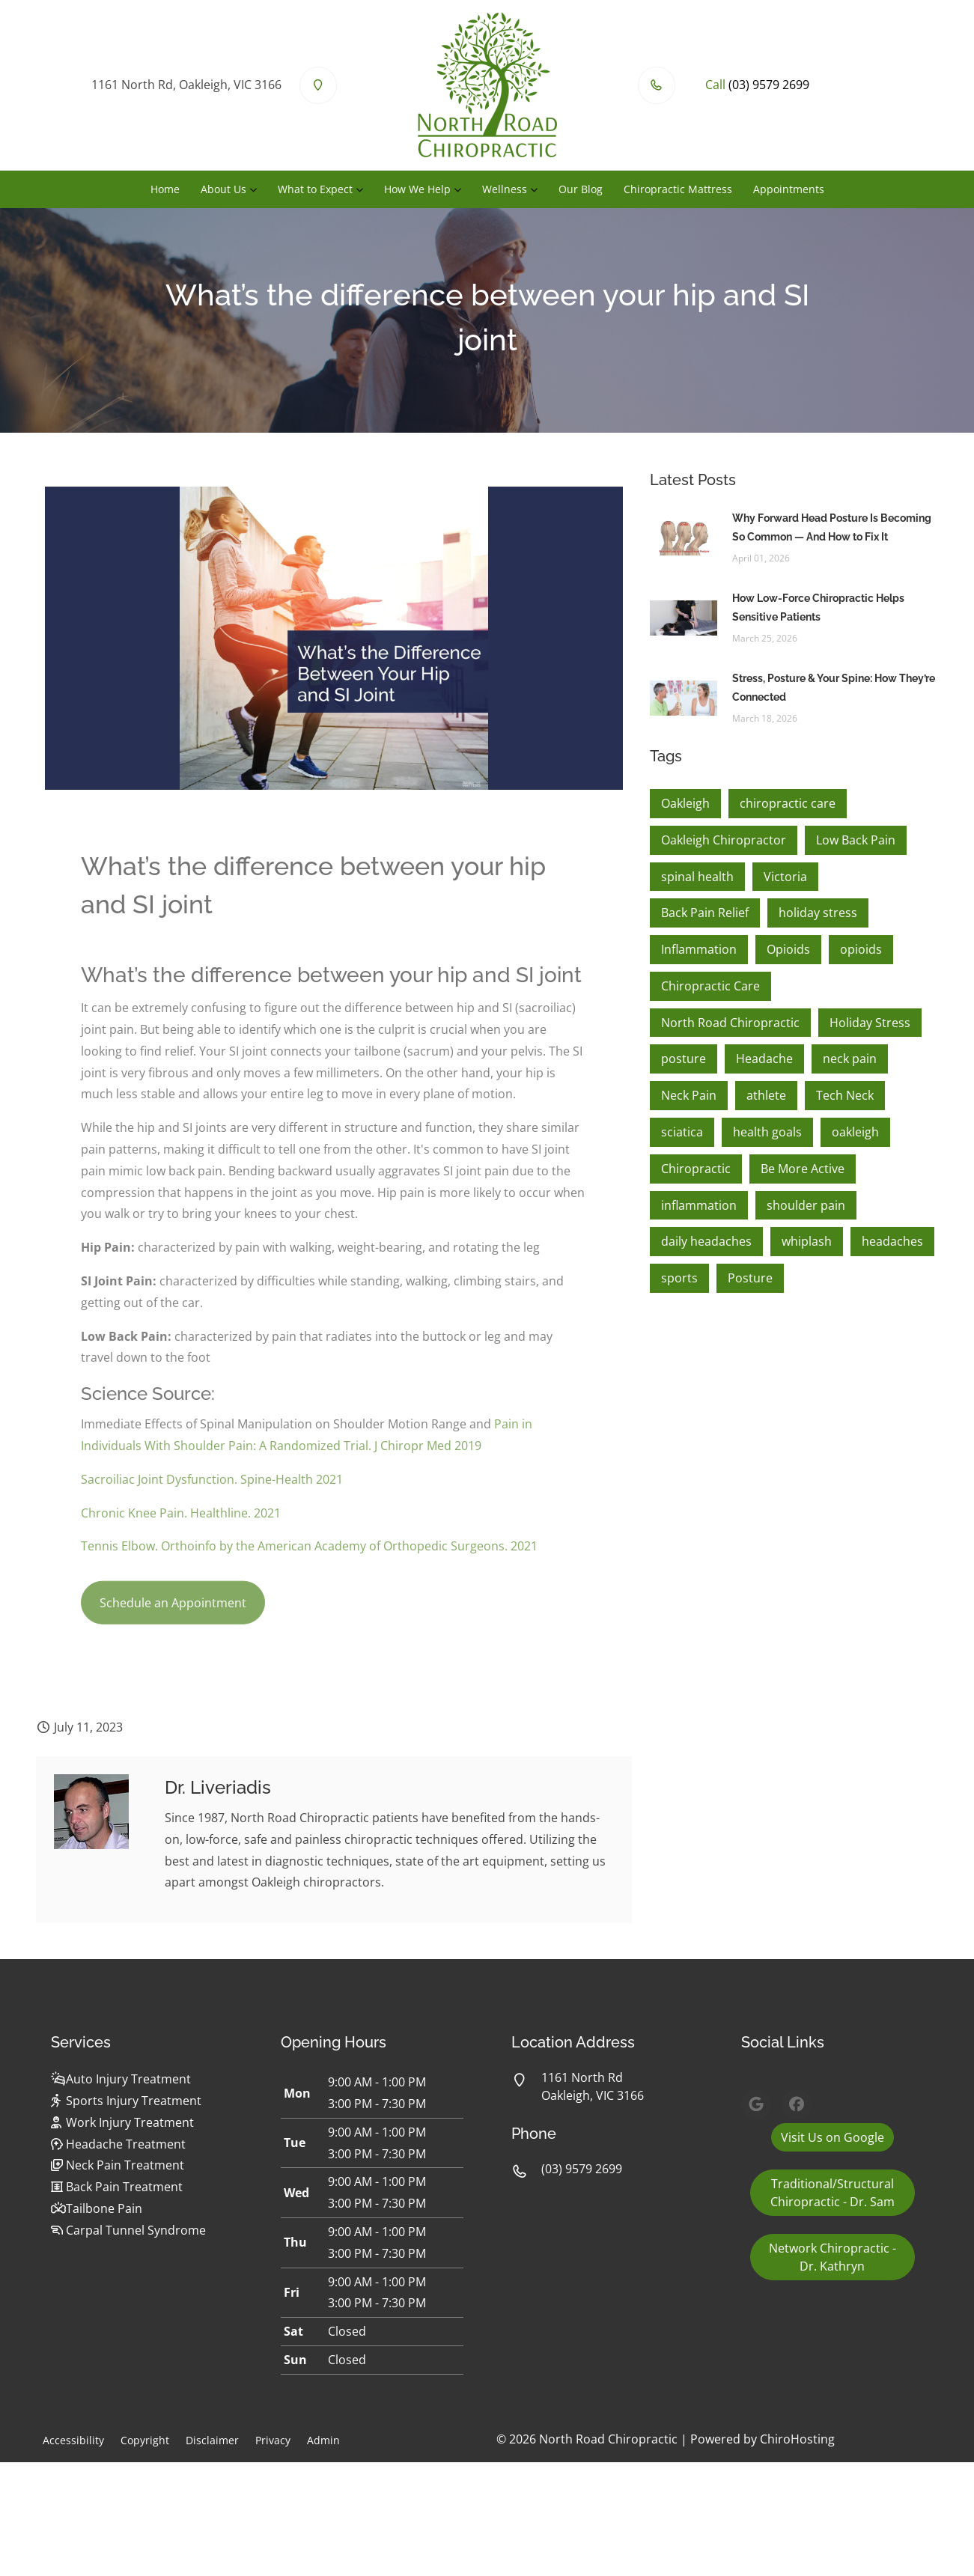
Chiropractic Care (710, 986)
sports (679, 1278)
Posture (750, 1278)
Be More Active (802, 1168)
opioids (861, 949)
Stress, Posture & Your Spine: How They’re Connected (833, 687)
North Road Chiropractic (730, 1022)
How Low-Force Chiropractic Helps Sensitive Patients (818, 607)
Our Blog (580, 189)
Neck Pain (688, 1095)
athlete (766, 1095)
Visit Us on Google (832, 2137)
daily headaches (706, 1241)
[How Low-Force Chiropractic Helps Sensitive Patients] (683, 617)
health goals (767, 1132)
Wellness (504, 189)
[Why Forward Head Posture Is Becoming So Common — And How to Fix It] (683, 537)
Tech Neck (845, 1095)
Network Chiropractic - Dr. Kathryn (832, 2257)
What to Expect (315, 189)
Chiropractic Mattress (678, 189)
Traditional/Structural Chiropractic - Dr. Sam (832, 2192)
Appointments (788, 189)
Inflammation (699, 949)
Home (165, 189)
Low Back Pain (855, 840)
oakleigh (855, 1132)
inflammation (699, 1205)
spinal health (697, 876)
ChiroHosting (797, 2439)
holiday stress (818, 912)
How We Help (417, 189)
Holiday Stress (870, 1022)
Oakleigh (685, 803)
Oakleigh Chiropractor (723, 840)
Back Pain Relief (705, 912)
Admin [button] (323, 2440)
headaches (892, 1241)
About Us (223, 189)
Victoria (785, 876)
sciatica (682, 1132)
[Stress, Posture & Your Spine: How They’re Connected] (683, 697)
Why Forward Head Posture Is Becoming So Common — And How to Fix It (831, 527)
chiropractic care (787, 803)
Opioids (788, 949)
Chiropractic (696, 1168)
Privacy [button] (272, 2440)
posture (683, 1058)
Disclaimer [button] (212, 2440)
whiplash (807, 1241)
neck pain (850, 1058)
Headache (764, 1058)
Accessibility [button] (73, 2440)
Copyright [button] (145, 2440)
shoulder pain (806, 1205)
